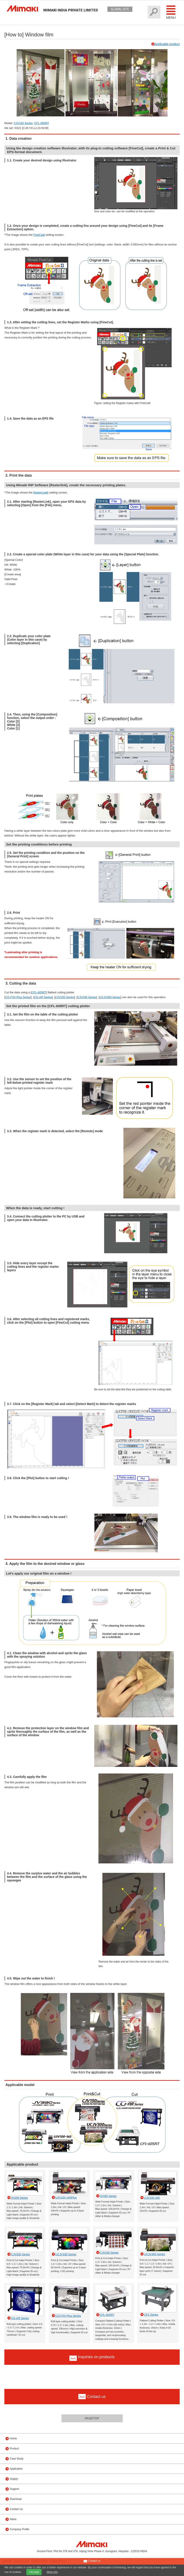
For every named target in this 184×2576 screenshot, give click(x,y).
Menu (170, 12)
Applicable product (167, 44)
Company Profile (19, 2529)
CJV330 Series (86, 997)
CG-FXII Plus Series (18, 997)
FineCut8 (39, 234)
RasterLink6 (40, 492)
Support (14, 2488)
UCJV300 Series (109, 997)
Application (16, 2468)
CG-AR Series (43, 997)
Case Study (16, 2458)
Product (14, 2448)
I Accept (34, 2572)
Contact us (92, 2561)
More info (52, 2572)
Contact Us (16, 2509)
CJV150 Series (23, 123)
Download (15, 2499)
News (13, 2519)
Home (13, 2438)
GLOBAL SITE (120, 9)
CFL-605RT (41, 123)
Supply (14, 2478)
